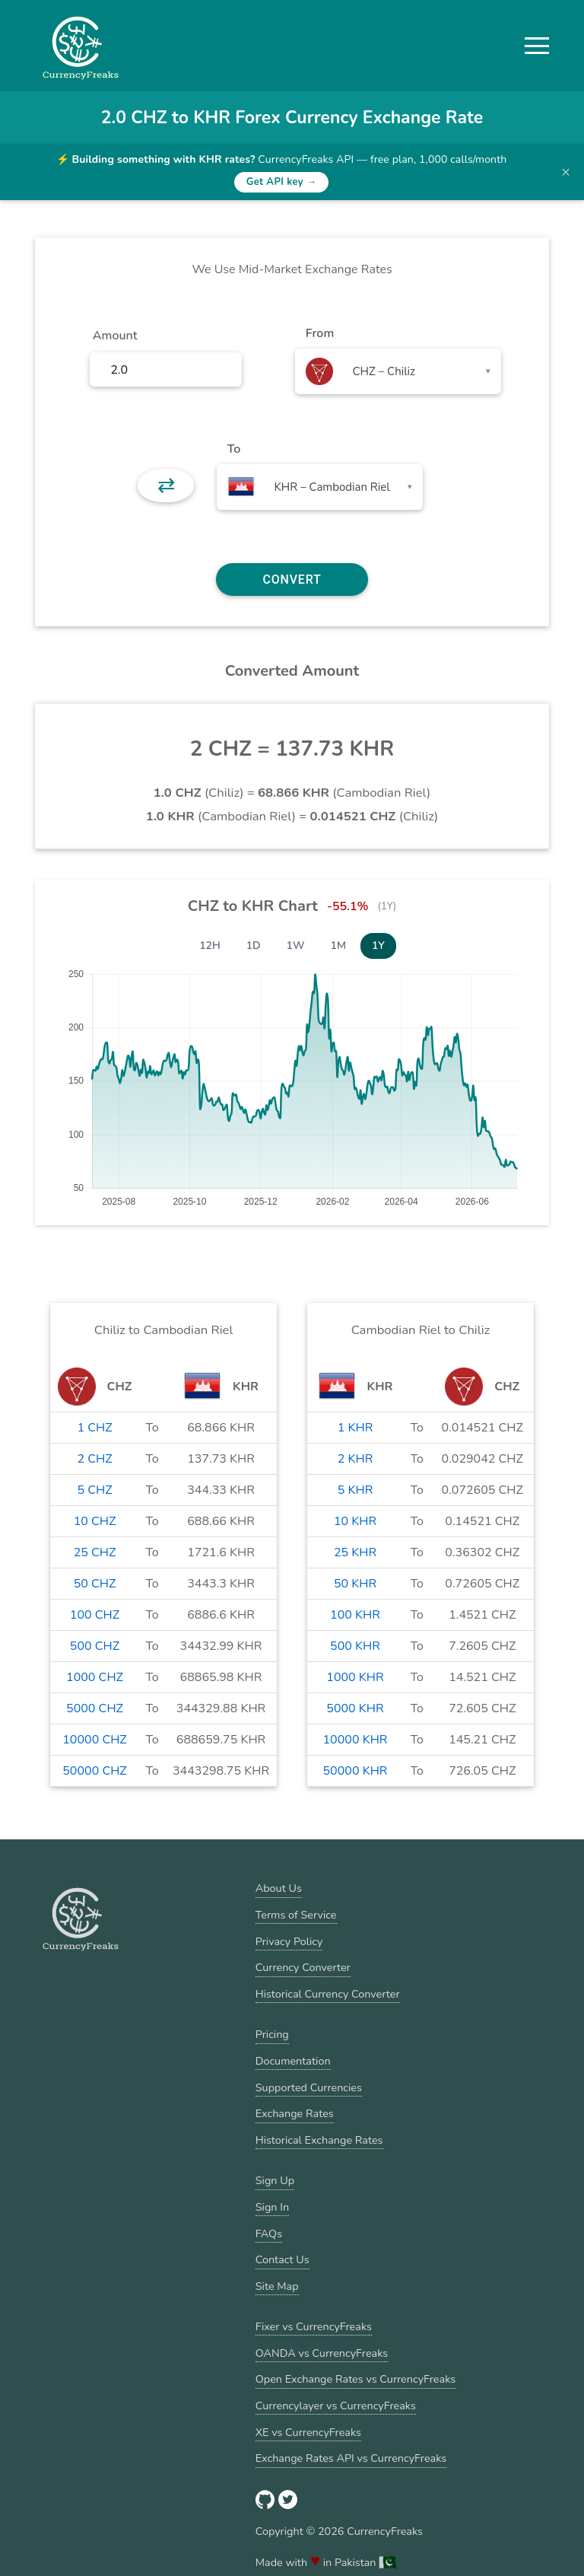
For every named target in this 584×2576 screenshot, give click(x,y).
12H (210, 945)
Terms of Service (296, 1914)
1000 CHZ (94, 1677)
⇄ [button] (166, 485)
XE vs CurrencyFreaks (308, 2432)
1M (338, 945)
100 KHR (355, 1614)
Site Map (277, 2286)
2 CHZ (94, 1458)
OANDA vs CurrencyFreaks (322, 2353)
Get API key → (281, 182)
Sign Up (275, 2180)
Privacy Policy (289, 1941)
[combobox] (398, 371)
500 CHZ (94, 1646)
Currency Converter (303, 1967)
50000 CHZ (94, 1770)
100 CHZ (94, 1614)
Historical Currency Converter (328, 1993)
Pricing (272, 2034)
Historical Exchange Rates (319, 2140)
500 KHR (355, 1646)
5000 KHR (354, 1708)
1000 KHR (354, 1677)
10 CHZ (95, 1521)
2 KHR (355, 1458)
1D (253, 945)
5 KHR (355, 1490)
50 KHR (355, 1583)
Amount (115, 335)
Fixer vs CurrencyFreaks (314, 2326)
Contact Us (282, 2259)
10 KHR (355, 1521)
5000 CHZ (94, 1708)
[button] (537, 45)
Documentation (293, 2060)
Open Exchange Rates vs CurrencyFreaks (355, 2379)
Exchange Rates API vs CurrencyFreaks (351, 2458)
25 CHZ (95, 1552)
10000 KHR (355, 1739)
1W (296, 945)
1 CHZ (94, 1427)
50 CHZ (95, 1583)
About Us (279, 1888)
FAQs (269, 2233)
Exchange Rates (295, 2113)
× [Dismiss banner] (565, 172)
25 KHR (355, 1552)
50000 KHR (355, 1770)
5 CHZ (94, 1490)
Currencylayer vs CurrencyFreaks (336, 2405)
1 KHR (355, 1427)
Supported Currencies (309, 2087)
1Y (378, 945)
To (234, 449)
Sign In (272, 2207)
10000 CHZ (94, 1739)
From (320, 333)
